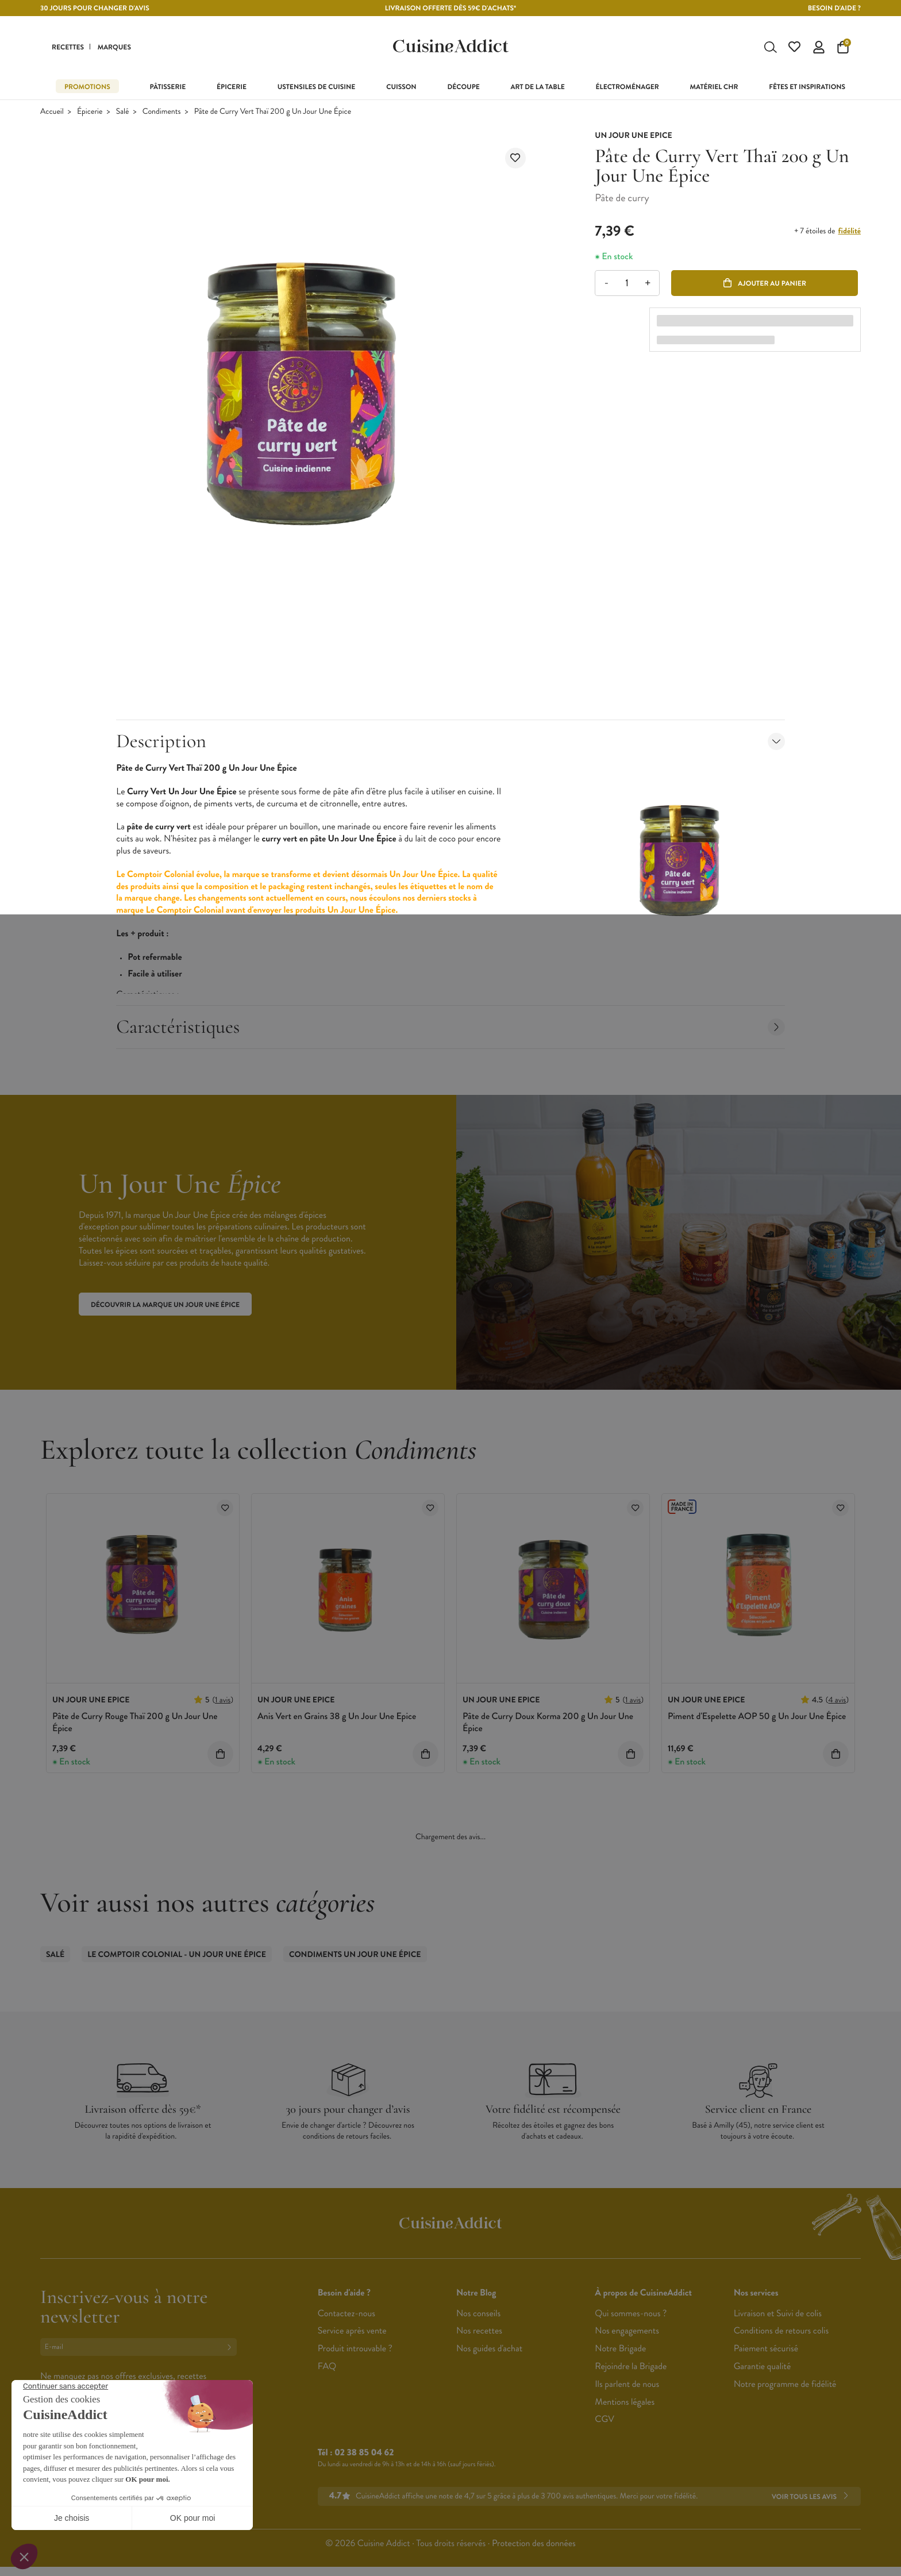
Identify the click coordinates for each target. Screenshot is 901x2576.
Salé (122, 111)
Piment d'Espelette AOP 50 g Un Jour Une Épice (757, 1716)
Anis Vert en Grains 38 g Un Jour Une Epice (336, 1716)
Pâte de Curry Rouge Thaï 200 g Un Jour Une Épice (135, 1722)
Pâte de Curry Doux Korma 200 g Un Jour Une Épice (548, 1722)
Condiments (162, 111)
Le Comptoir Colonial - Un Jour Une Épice (176, 1954)
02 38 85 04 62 (364, 2452)
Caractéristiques (450, 1027)
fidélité (849, 231)
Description (450, 741)
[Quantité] (627, 283)
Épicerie (89, 111)
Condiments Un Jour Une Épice (355, 1954)
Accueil (52, 111)
